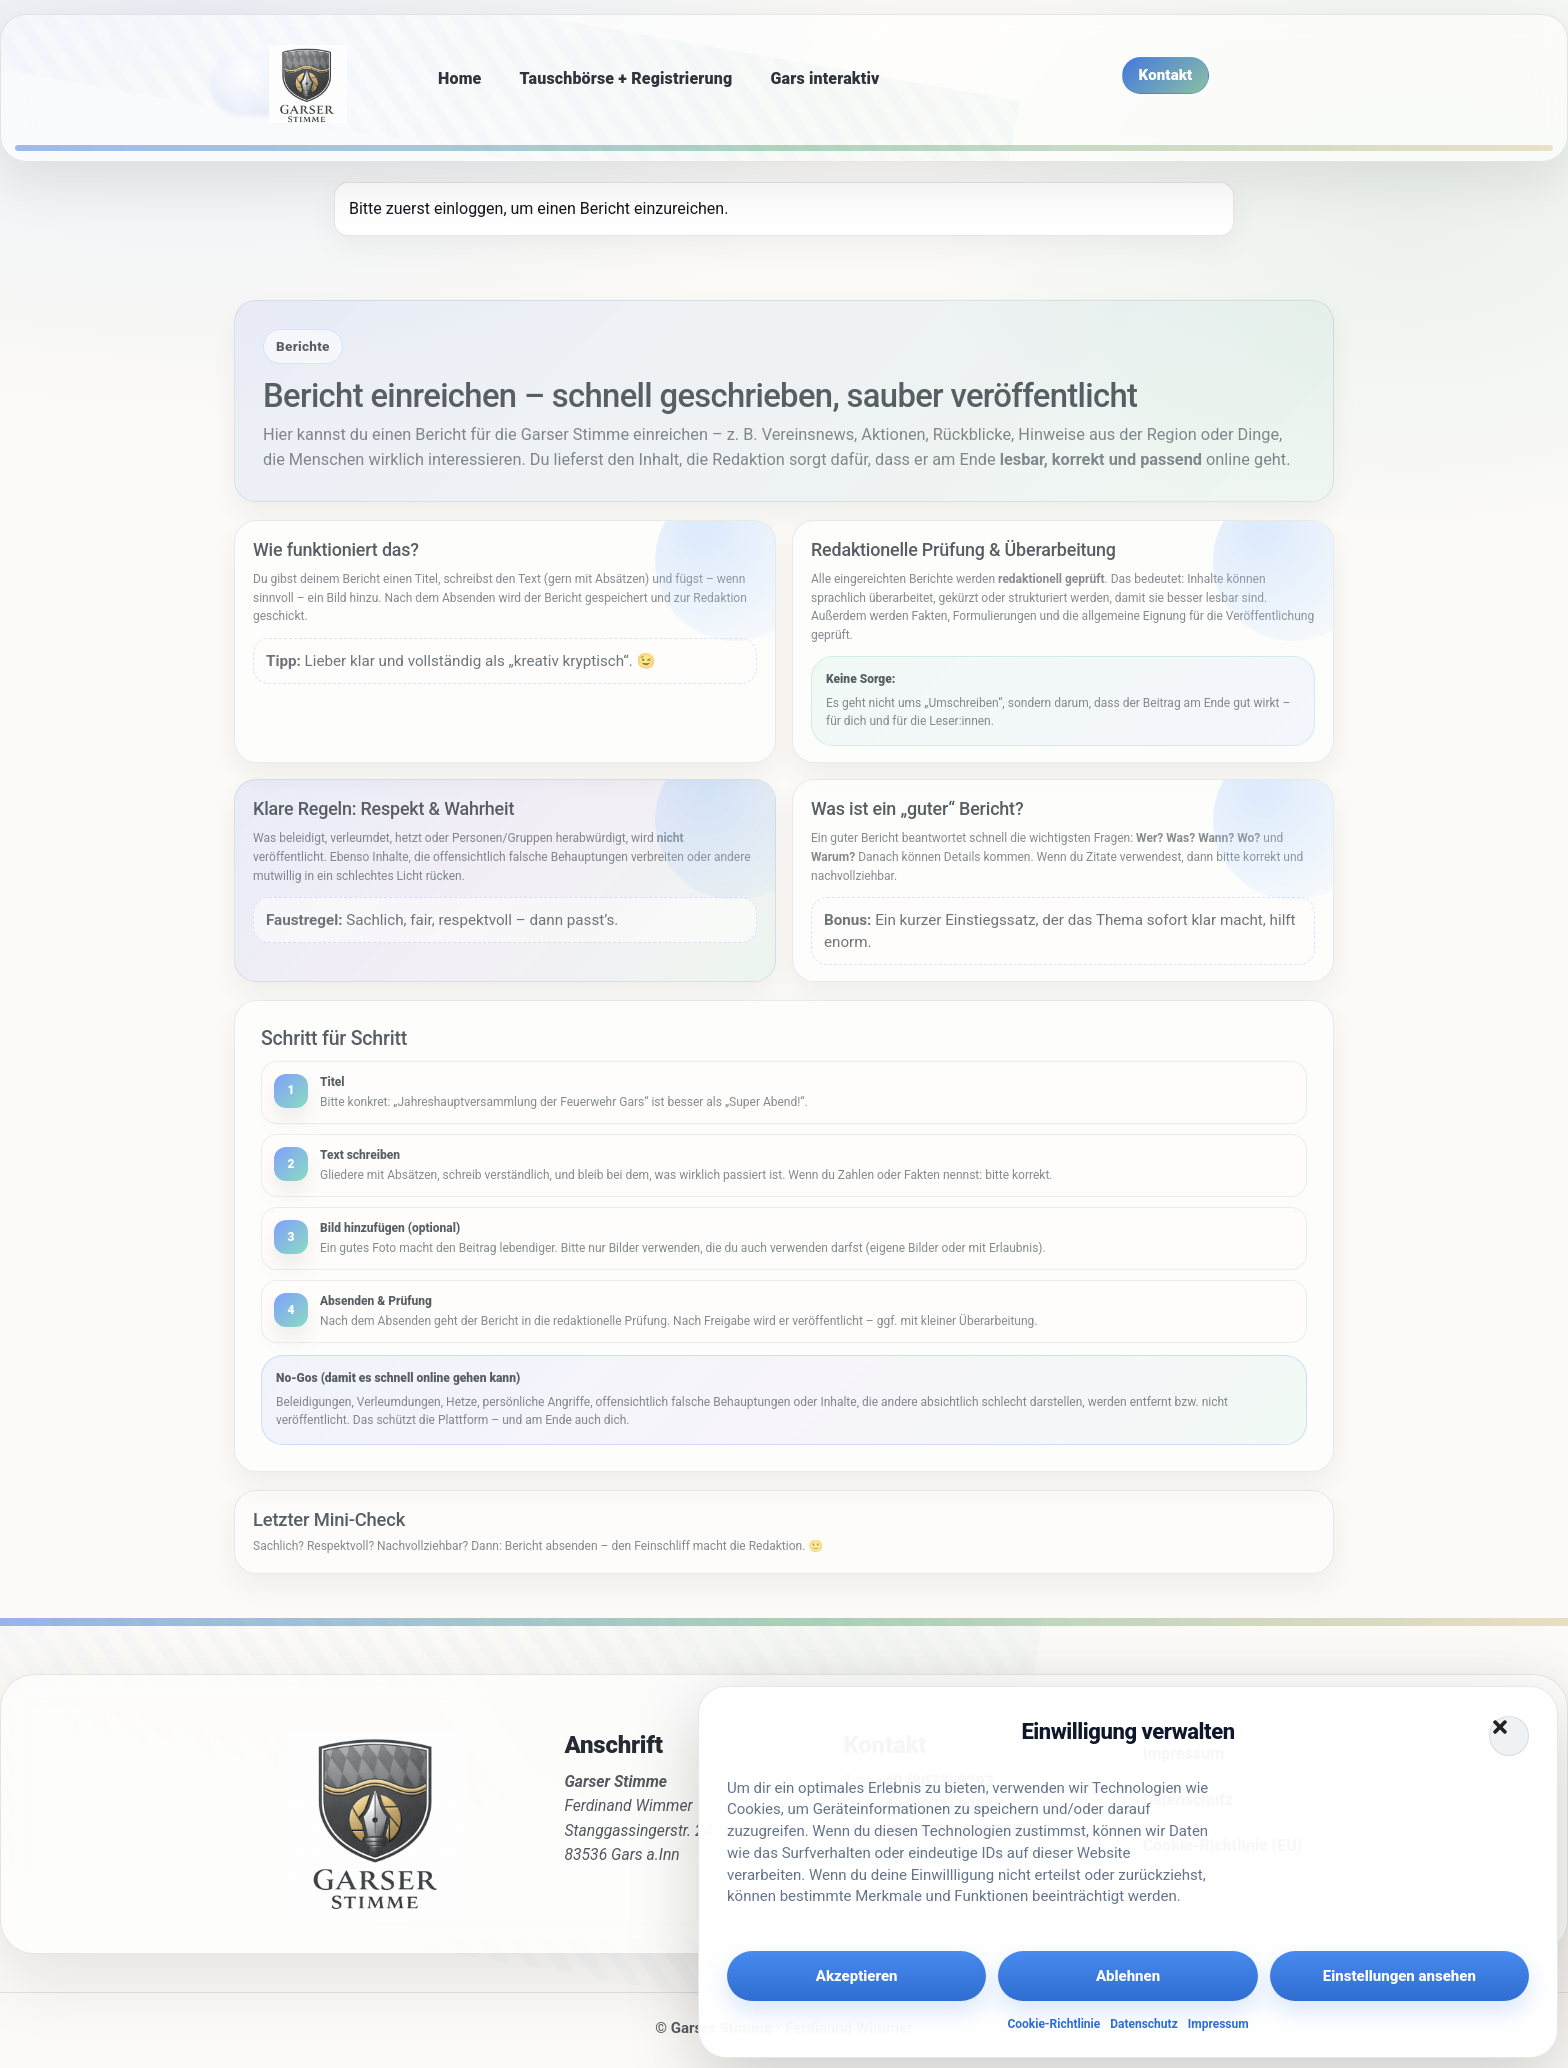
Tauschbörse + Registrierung (626, 78)
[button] (1509, 1736)
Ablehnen (1128, 1976)
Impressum (1218, 2024)
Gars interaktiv (824, 78)
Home (459, 78)
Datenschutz (1144, 2024)
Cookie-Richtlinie (1053, 2024)
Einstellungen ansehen (1399, 1976)
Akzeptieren (857, 1976)
